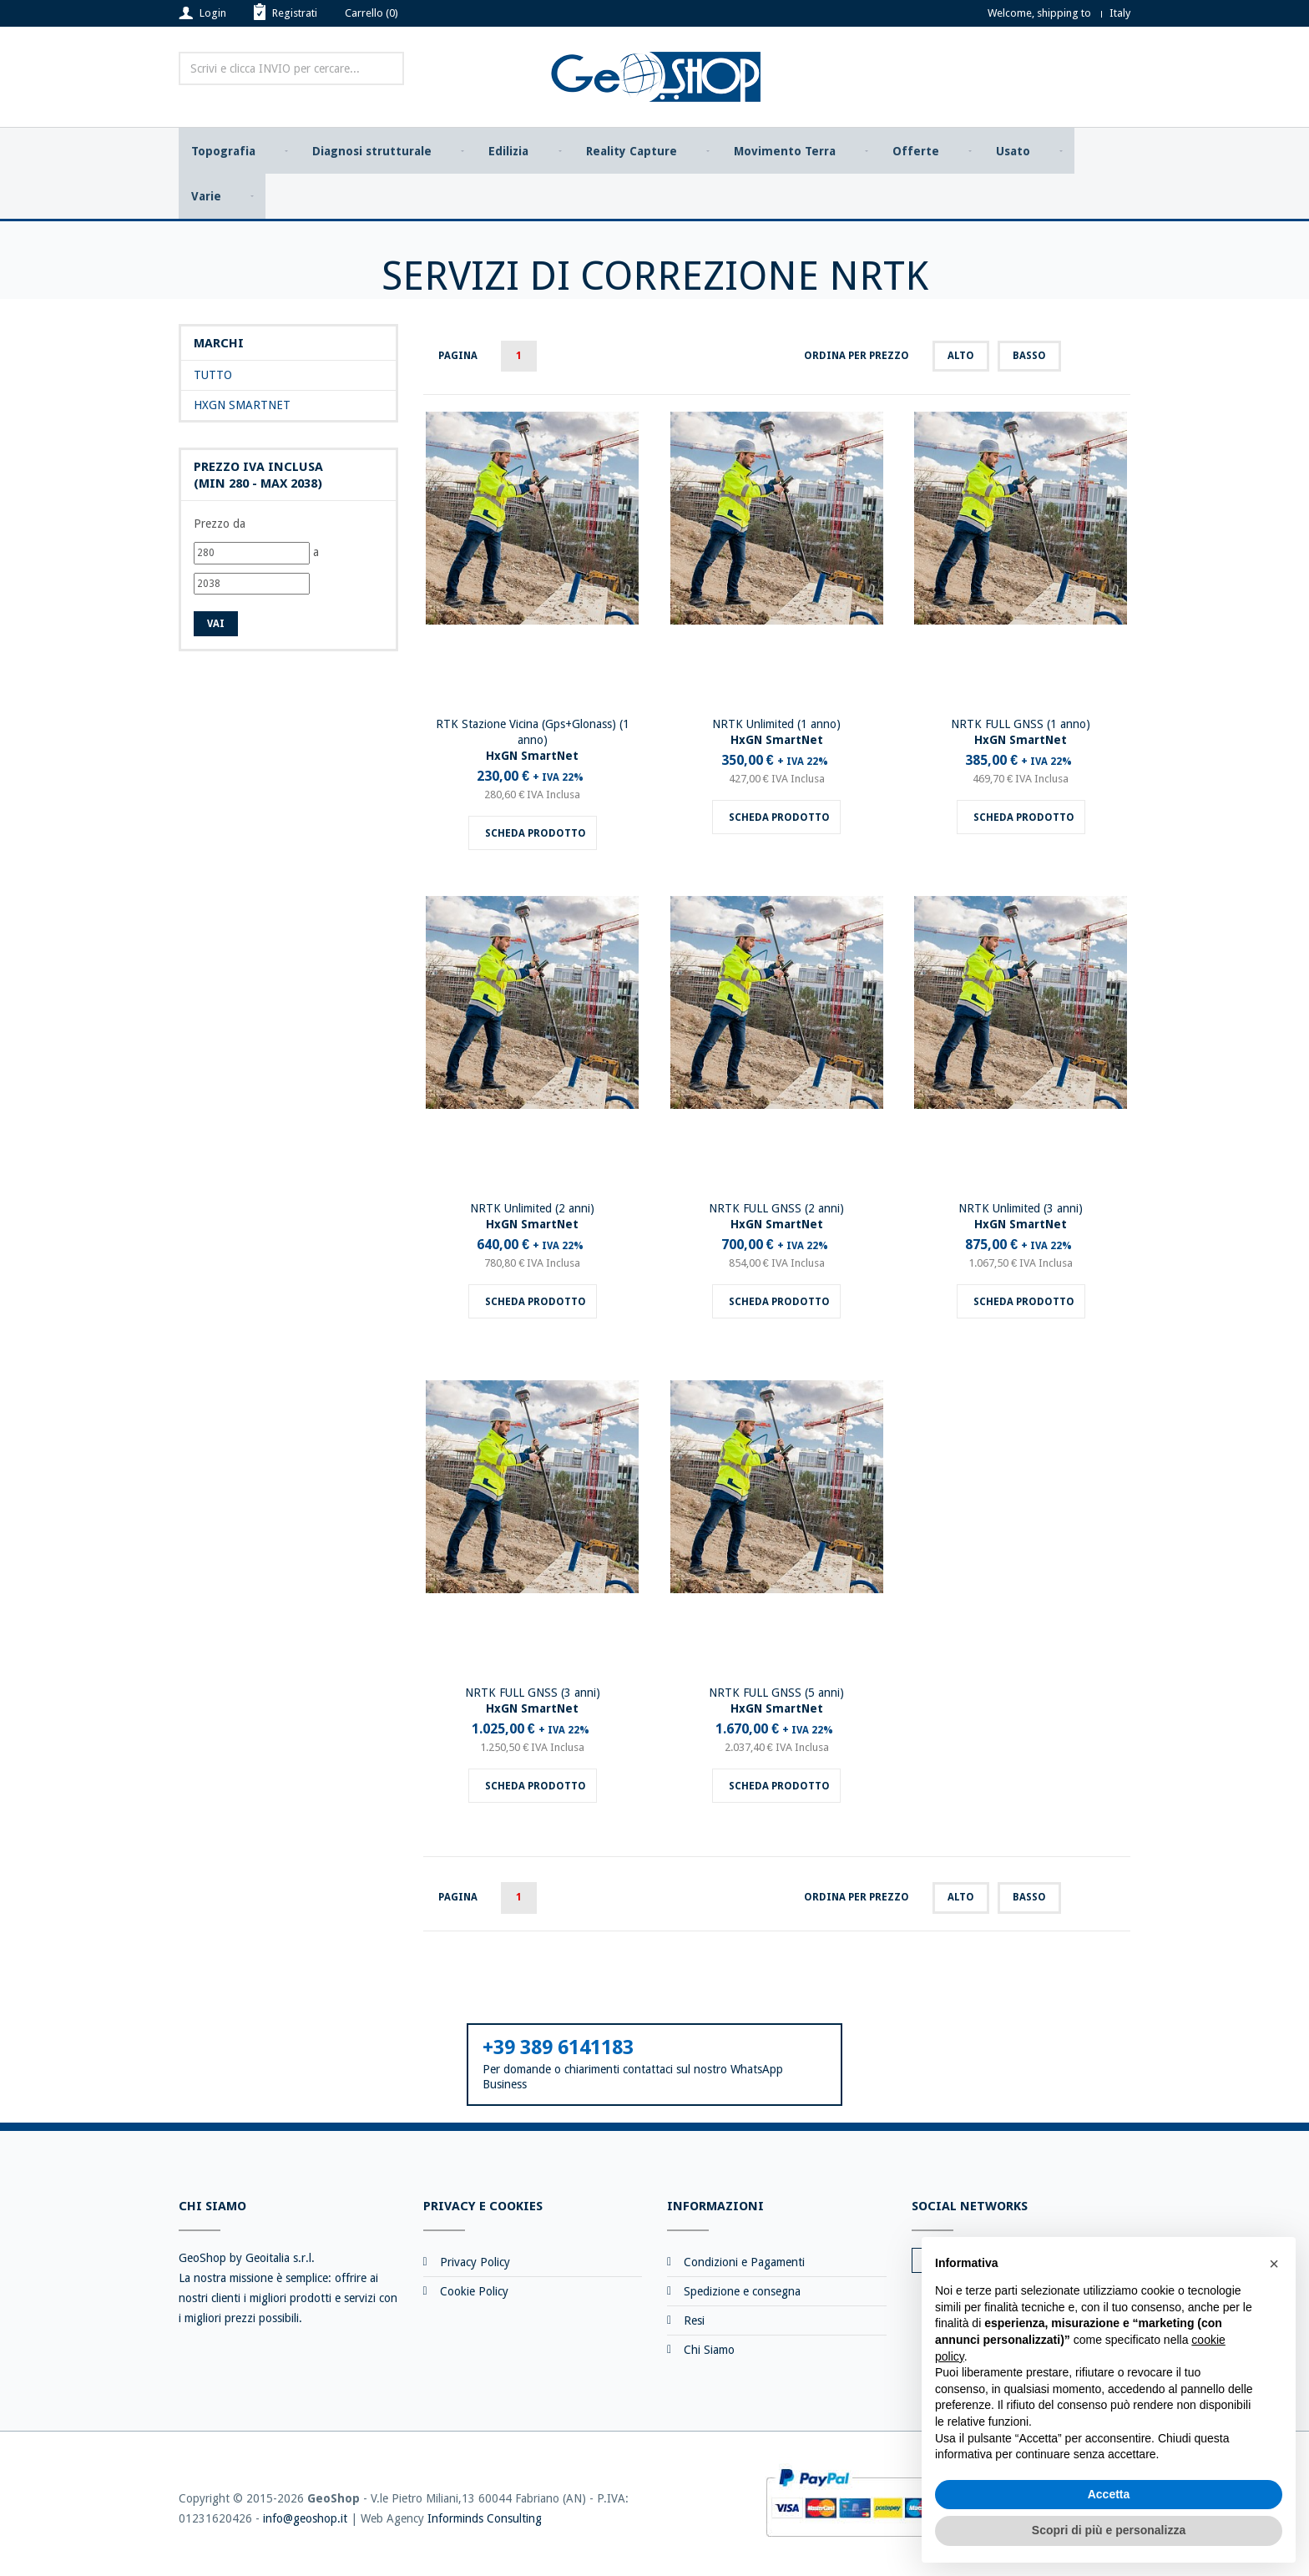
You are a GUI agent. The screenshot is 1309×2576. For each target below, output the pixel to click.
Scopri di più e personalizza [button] (1108, 2530)
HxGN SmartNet (242, 408)
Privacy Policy (475, 2264)
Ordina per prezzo (856, 358)
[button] (1274, 2263)
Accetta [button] (1109, 2494)
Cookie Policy (474, 2293)
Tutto (213, 378)
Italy (1119, 13)
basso (1029, 358)
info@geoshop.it (305, 2521)
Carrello (371, 13)
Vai (216, 626)
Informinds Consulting (484, 2521)
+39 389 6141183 (558, 2050)
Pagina (458, 358)
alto (961, 358)
